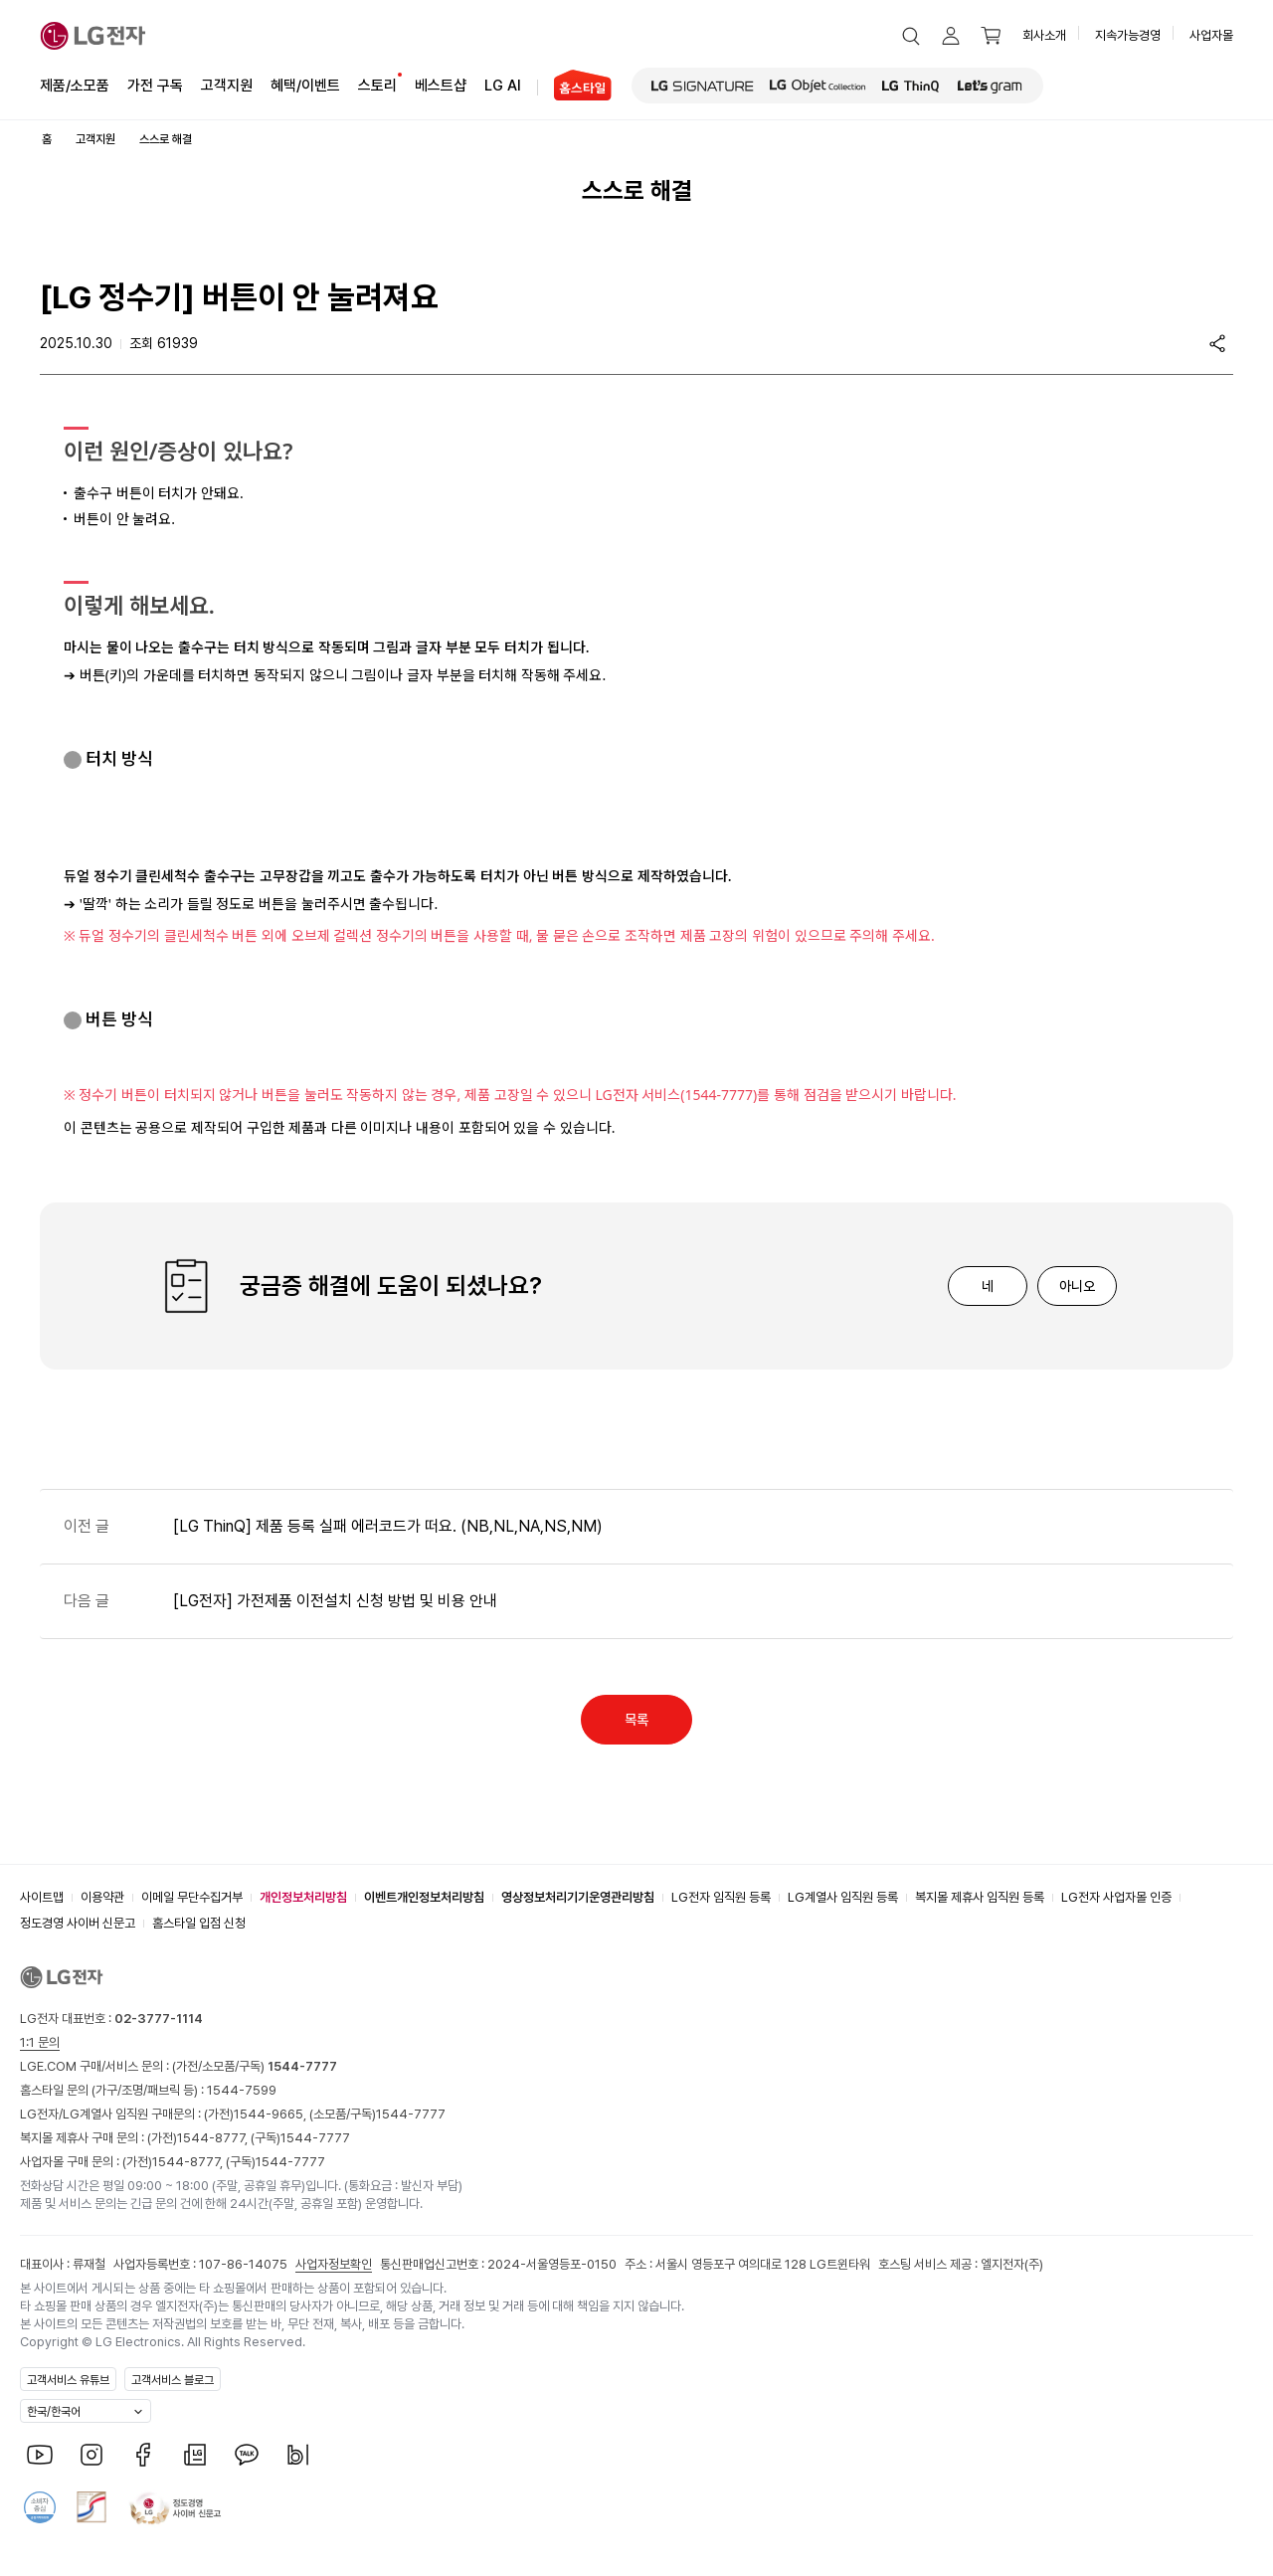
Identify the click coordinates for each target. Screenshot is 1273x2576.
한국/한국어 (54, 2412)
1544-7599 (241, 2090)
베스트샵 (440, 84)
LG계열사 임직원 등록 (843, 1897)
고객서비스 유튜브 (68, 2380)
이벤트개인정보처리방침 (424, 1897)
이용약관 (102, 1897)
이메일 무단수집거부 (192, 1897)
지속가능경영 (1128, 35)
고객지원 (227, 84)
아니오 (1077, 1286)
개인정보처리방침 (303, 1897)
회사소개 (1044, 35)
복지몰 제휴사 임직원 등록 (979, 1897)
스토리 (377, 84)
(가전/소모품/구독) (253, 2066)
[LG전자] (93, 36)
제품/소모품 (74, 85)
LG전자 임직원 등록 (721, 1897)
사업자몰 (1211, 35)
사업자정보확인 (333, 2264)
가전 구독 (155, 85)
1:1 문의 (40, 2042)
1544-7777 (411, 2114)
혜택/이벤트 (305, 84)
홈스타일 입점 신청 (199, 1923)
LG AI (502, 84)
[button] (911, 36)
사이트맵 (42, 1897)
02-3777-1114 (158, 2018)
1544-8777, (214, 2137)
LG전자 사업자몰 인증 (1116, 1897)
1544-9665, (271, 2114)
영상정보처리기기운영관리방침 (577, 1897)
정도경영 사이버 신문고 (77, 1923)
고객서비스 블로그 (172, 2380)
